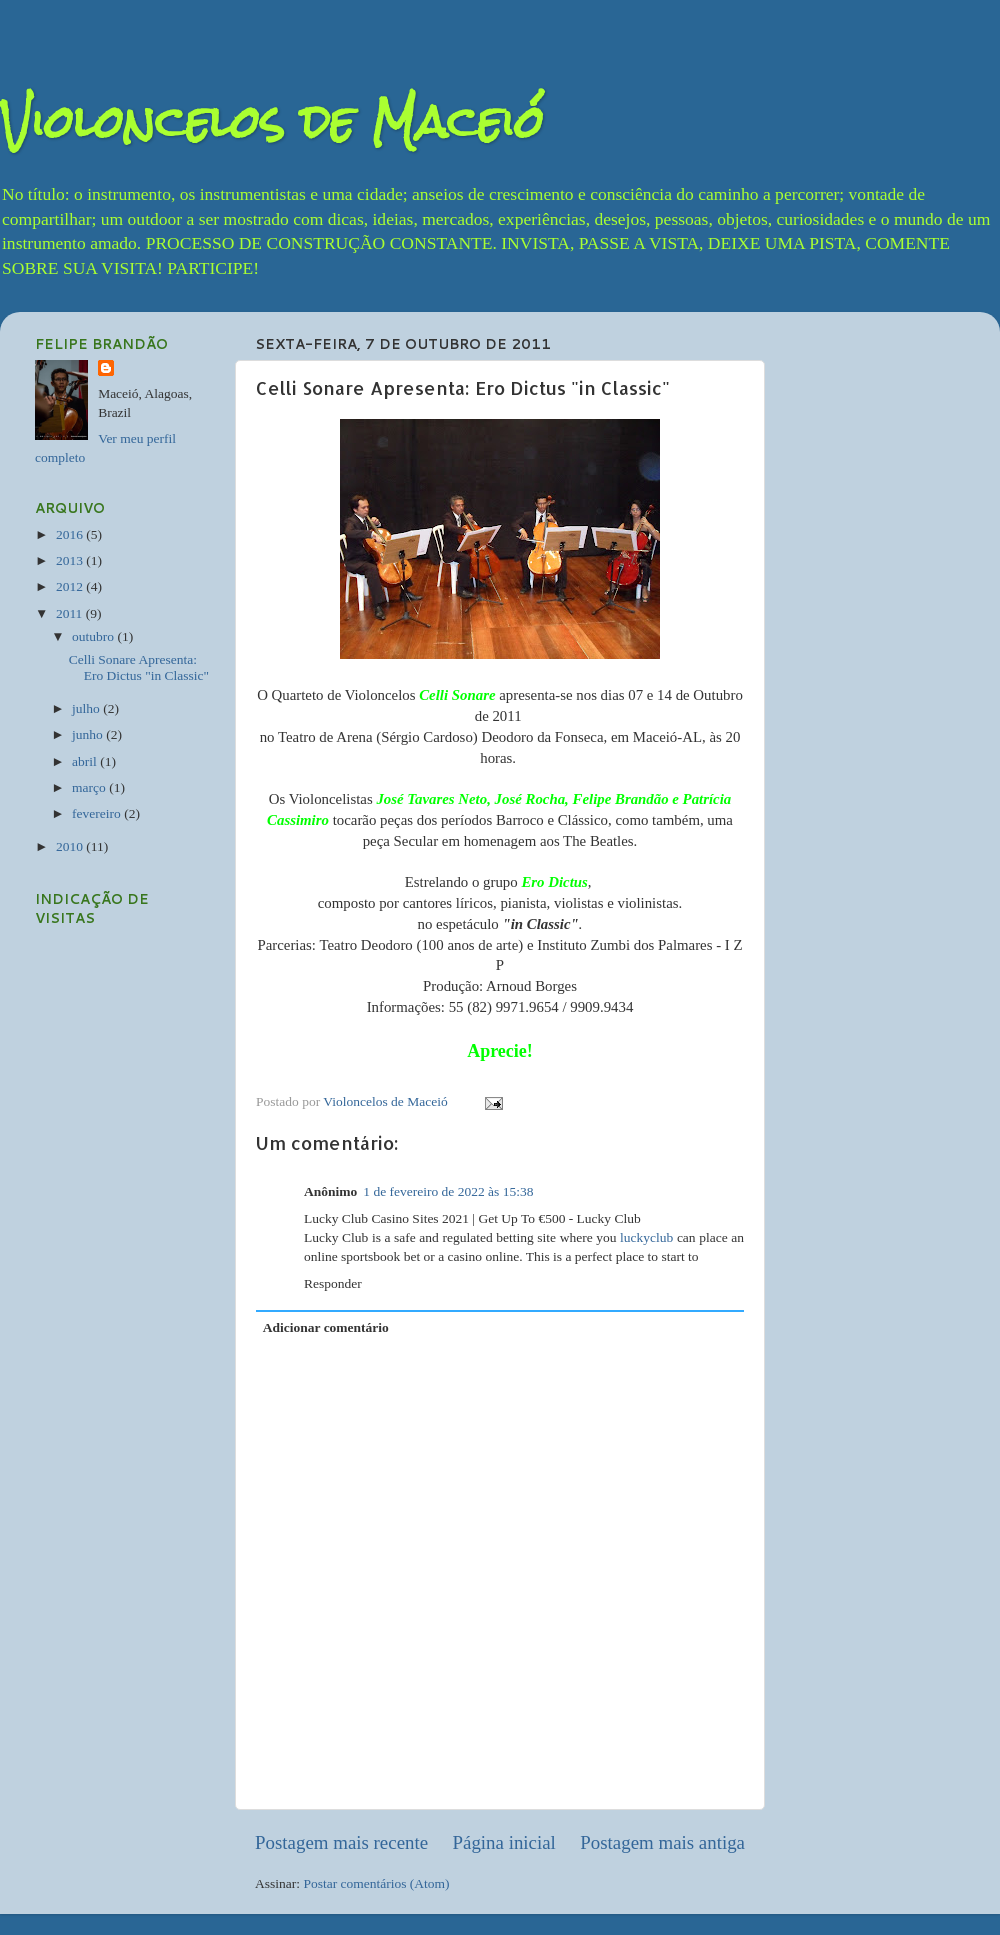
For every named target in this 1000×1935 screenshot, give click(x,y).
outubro (94, 636)
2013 (71, 560)
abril (86, 761)
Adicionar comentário (326, 1327)
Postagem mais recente (341, 1842)
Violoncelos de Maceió (272, 121)
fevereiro (98, 813)
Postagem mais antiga (662, 1842)
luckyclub (646, 1237)
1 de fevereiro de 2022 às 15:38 (448, 1191)
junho (89, 734)
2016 (71, 534)
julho (87, 708)
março (90, 787)
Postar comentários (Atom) (376, 1883)
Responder (333, 1283)
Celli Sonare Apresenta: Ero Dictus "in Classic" (139, 667)
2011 (71, 613)
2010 (71, 846)
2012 (71, 586)
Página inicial (504, 1842)
